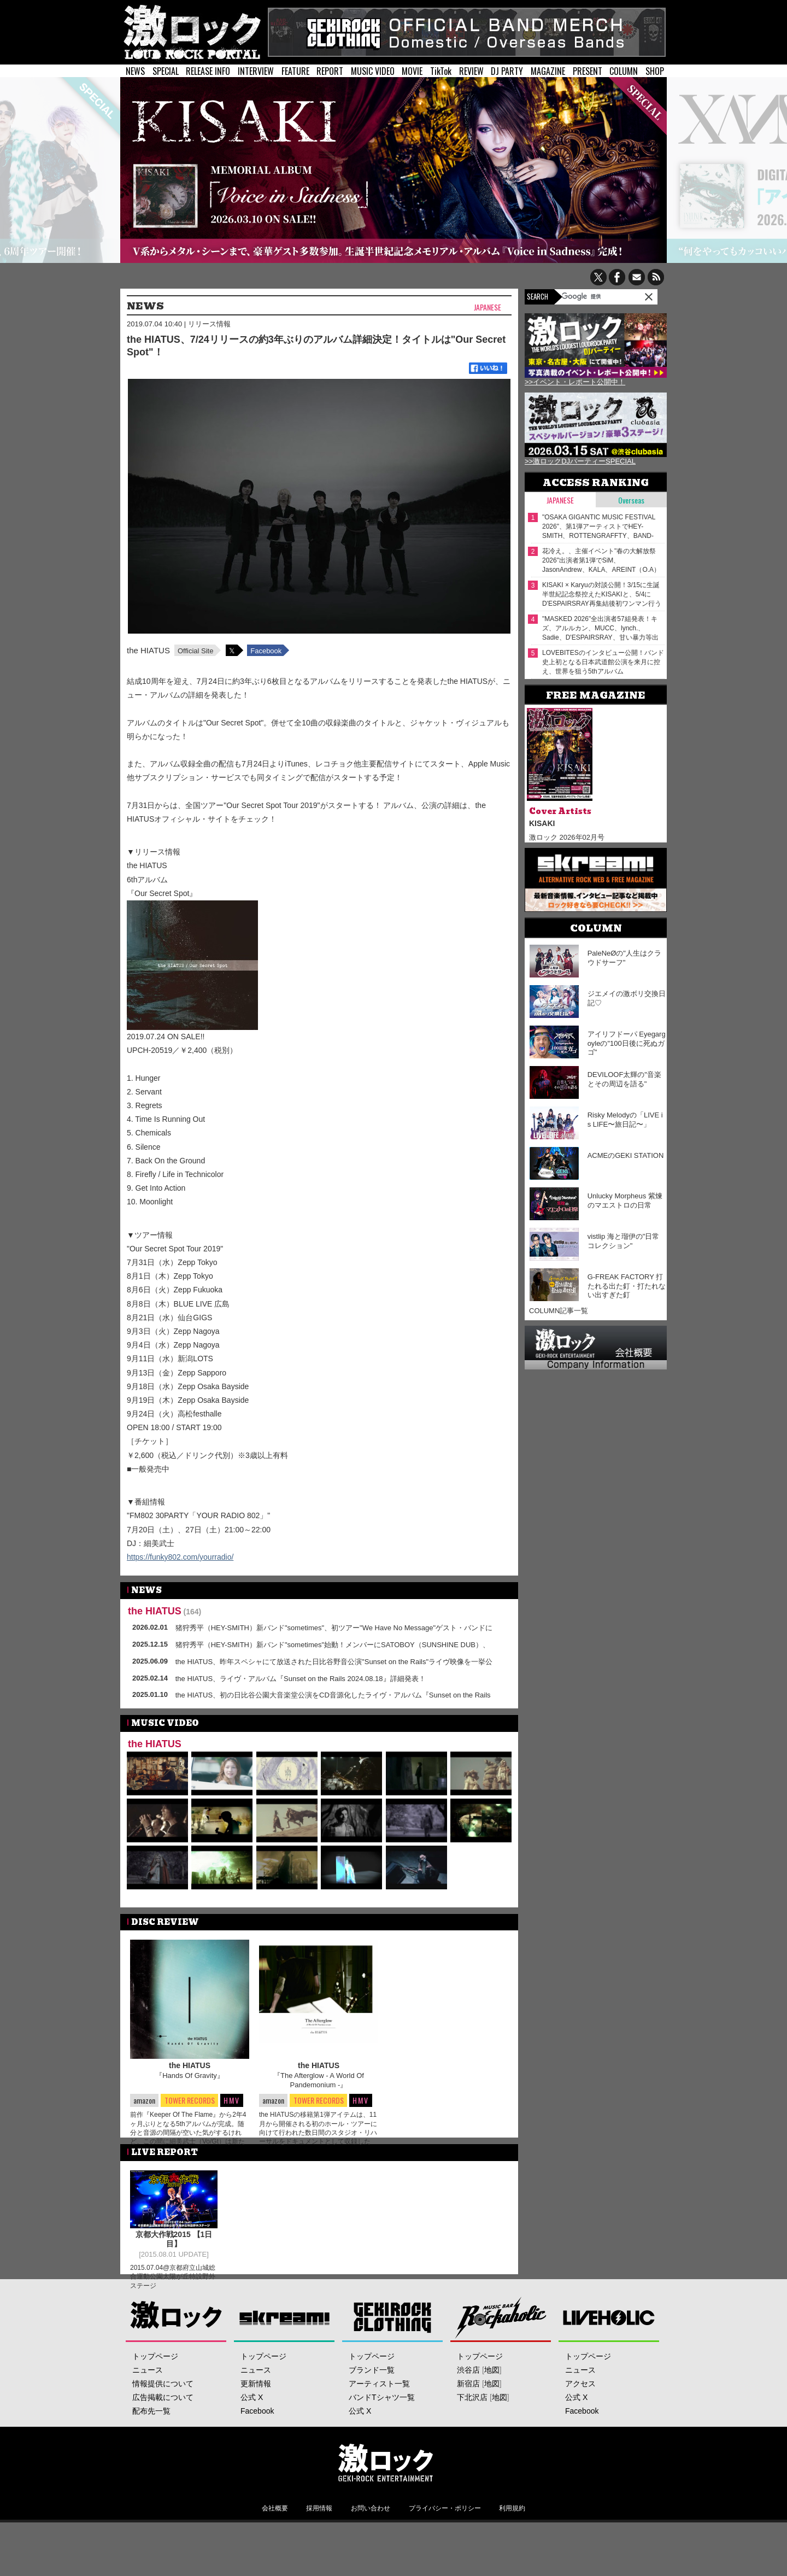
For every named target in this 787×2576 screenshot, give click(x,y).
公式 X (251, 2438)
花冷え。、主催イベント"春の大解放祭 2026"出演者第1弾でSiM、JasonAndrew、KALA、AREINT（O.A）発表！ (601, 560)
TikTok (440, 71)
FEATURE (295, 71)
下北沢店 (472, 2438)
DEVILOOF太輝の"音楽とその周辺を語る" (624, 1079)
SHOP (654, 71)
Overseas (631, 500)
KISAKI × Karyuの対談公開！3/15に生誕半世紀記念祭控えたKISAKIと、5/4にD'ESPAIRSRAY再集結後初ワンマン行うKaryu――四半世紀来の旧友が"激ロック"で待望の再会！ (601, 594)
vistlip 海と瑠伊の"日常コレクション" (624, 1241)
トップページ (155, 2397)
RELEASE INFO (208, 71)
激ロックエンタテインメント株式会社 (386, 2503)
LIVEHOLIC (609, 2358)
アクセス (580, 2424)
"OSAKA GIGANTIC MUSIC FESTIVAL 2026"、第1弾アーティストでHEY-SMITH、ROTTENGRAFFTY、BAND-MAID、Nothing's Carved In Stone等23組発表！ (602, 526)
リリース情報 (209, 324)
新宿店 (468, 2424)
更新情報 (255, 2424)
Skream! (284, 2358)
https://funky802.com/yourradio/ (180, 1557)
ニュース (147, 2411)
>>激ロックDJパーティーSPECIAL (580, 461)
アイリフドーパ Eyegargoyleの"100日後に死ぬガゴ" (627, 1043)
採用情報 (319, 2549)
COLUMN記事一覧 (558, 1311)
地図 (492, 2411)
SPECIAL (165, 71)
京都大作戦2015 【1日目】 (174, 2255)
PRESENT (587, 71)
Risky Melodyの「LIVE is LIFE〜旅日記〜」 (625, 1119)
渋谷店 (468, 2411)
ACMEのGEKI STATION (626, 1155)
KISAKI (542, 823)
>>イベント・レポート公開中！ (575, 382)
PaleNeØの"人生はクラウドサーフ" (624, 958)
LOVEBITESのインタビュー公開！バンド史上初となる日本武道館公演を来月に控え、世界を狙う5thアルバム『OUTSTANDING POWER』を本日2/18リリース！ (603, 662)
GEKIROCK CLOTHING (392, 2358)
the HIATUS (148, 650)
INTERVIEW (256, 71)
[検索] (590, 296)
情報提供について (162, 2424)
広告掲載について (162, 2438)
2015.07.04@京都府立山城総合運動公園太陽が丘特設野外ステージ (172, 2292)
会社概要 (275, 2549)
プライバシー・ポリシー (445, 2549)
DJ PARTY (507, 71)
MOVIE (412, 71)
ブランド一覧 (372, 2411)
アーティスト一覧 (379, 2424)
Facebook (265, 651)
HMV (232, 2100)
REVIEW (471, 71)
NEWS (135, 71)
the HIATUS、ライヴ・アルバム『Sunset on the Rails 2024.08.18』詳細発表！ (300, 1679)
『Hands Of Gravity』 (189, 2075)
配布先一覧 (151, 2452)
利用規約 (512, 2549)
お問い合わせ (370, 2549)
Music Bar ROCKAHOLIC (501, 2358)
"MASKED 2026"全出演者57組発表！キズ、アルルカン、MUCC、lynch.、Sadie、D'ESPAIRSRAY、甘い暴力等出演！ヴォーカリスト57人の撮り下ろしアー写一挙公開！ (601, 628)
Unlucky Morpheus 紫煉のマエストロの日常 (625, 1200)
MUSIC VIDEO (373, 71)
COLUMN (623, 71)
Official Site (196, 651)
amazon (144, 2100)
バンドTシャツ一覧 (382, 2438)
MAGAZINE (548, 71)
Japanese (487, 307)
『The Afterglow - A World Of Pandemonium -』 (318, 2079)
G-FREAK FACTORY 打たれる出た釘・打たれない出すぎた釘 (627, 1286)
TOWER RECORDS (189, 2100)
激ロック (176, 2358)
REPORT (329, 71)
